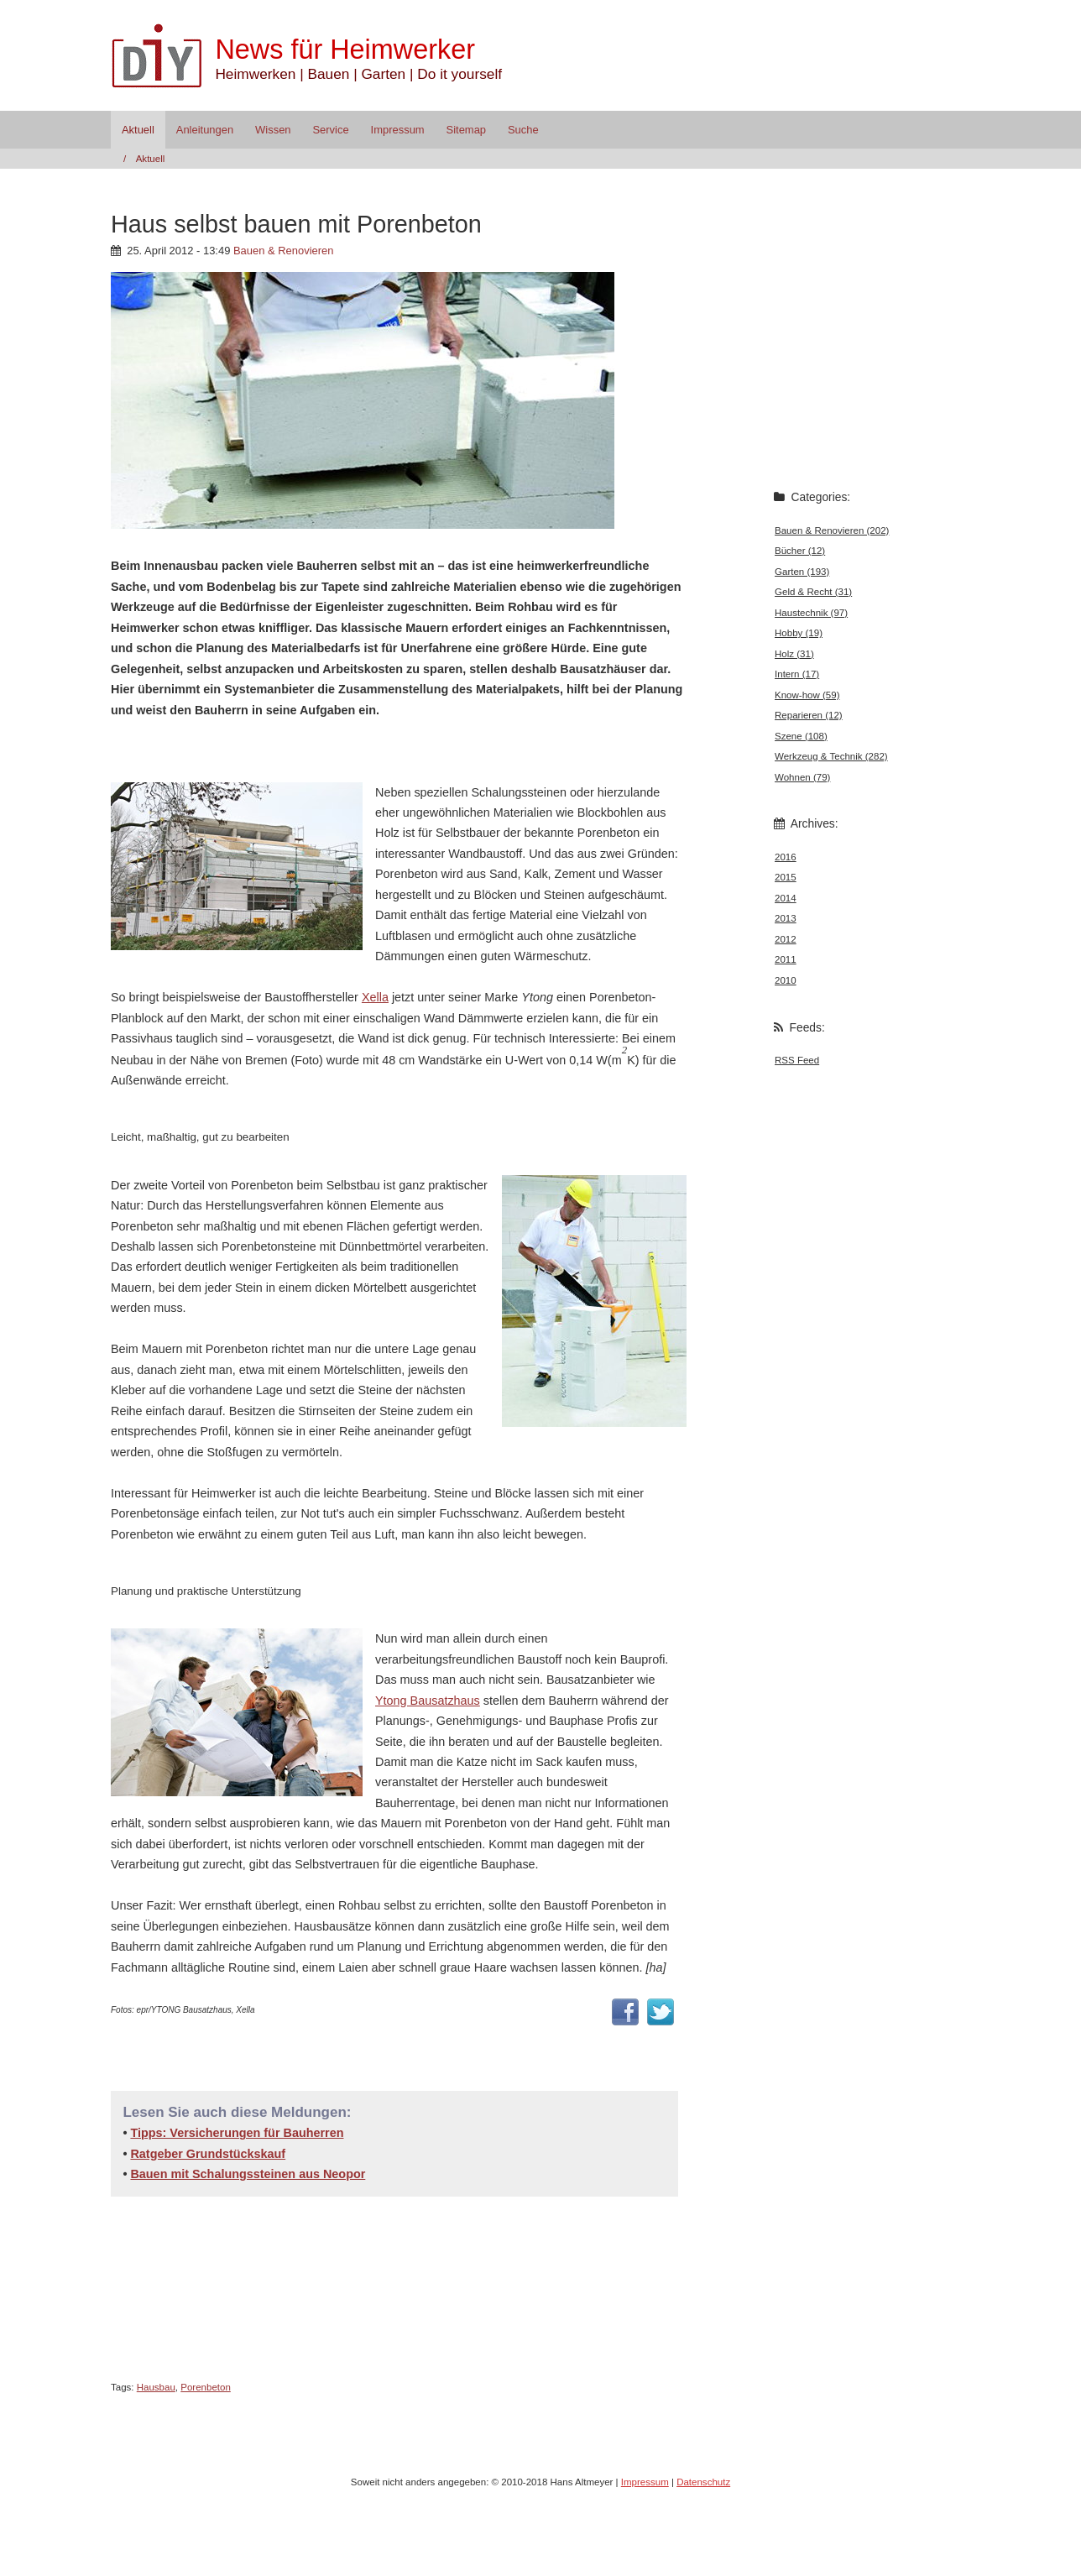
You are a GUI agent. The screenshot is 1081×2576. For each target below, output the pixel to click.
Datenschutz (703, 2482)
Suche (523, 129)
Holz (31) (794, 654)
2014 (785, 898)
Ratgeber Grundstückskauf (207, 2154)
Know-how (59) (807, 695)
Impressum (398, 129)
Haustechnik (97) (811, 613)
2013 (785, 918)
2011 (785, 959)
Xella (375, 997)
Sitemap (466, 129)
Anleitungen (204, 129)
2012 (785, 939)
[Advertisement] (307, 749)
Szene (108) (801, 736)
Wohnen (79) (802, 777)
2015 (785, 877)
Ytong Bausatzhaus (427, 1700)
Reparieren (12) (809, 715)
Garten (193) (802, 572)
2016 (785, 857)
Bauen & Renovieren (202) (832, 530)
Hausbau (156, 2387)
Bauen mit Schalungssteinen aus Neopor (247, 2174)
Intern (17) (797, 674)
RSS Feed (797, 1060)
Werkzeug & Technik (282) (831, 756)
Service (330, 129)
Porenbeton (205, 2387)
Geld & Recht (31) (813, 592)
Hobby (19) (798, 633)
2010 (785, 980)
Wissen (272, 129)
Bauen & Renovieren (283, 250)
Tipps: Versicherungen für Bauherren (236, 2133)
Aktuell (138, 129)
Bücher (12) (800, 551)
